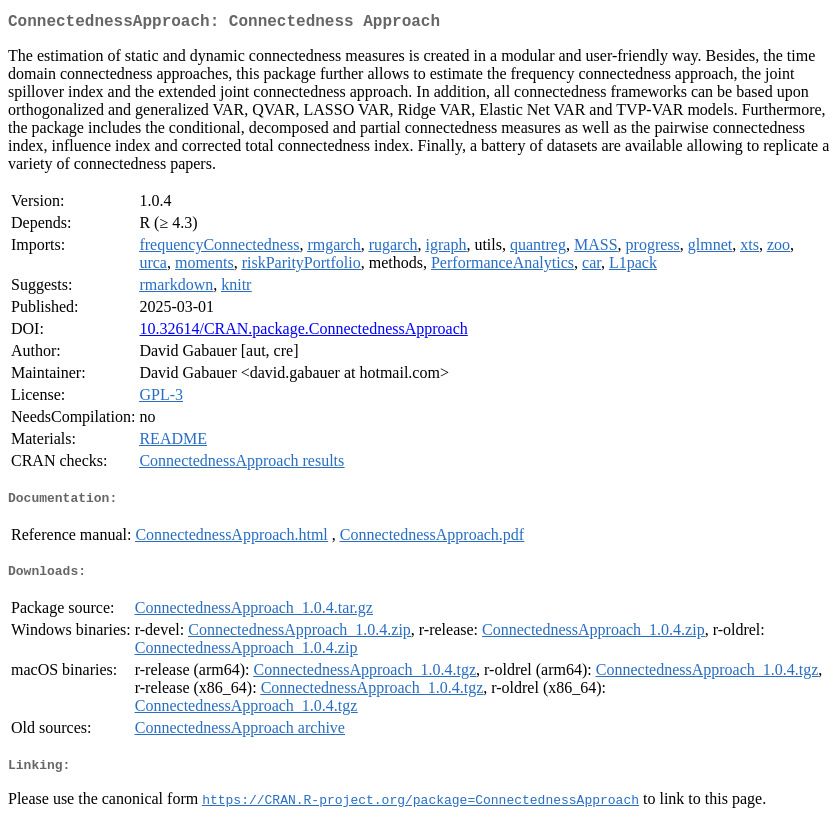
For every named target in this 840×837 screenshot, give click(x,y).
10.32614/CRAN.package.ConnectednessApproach (303, 332)
